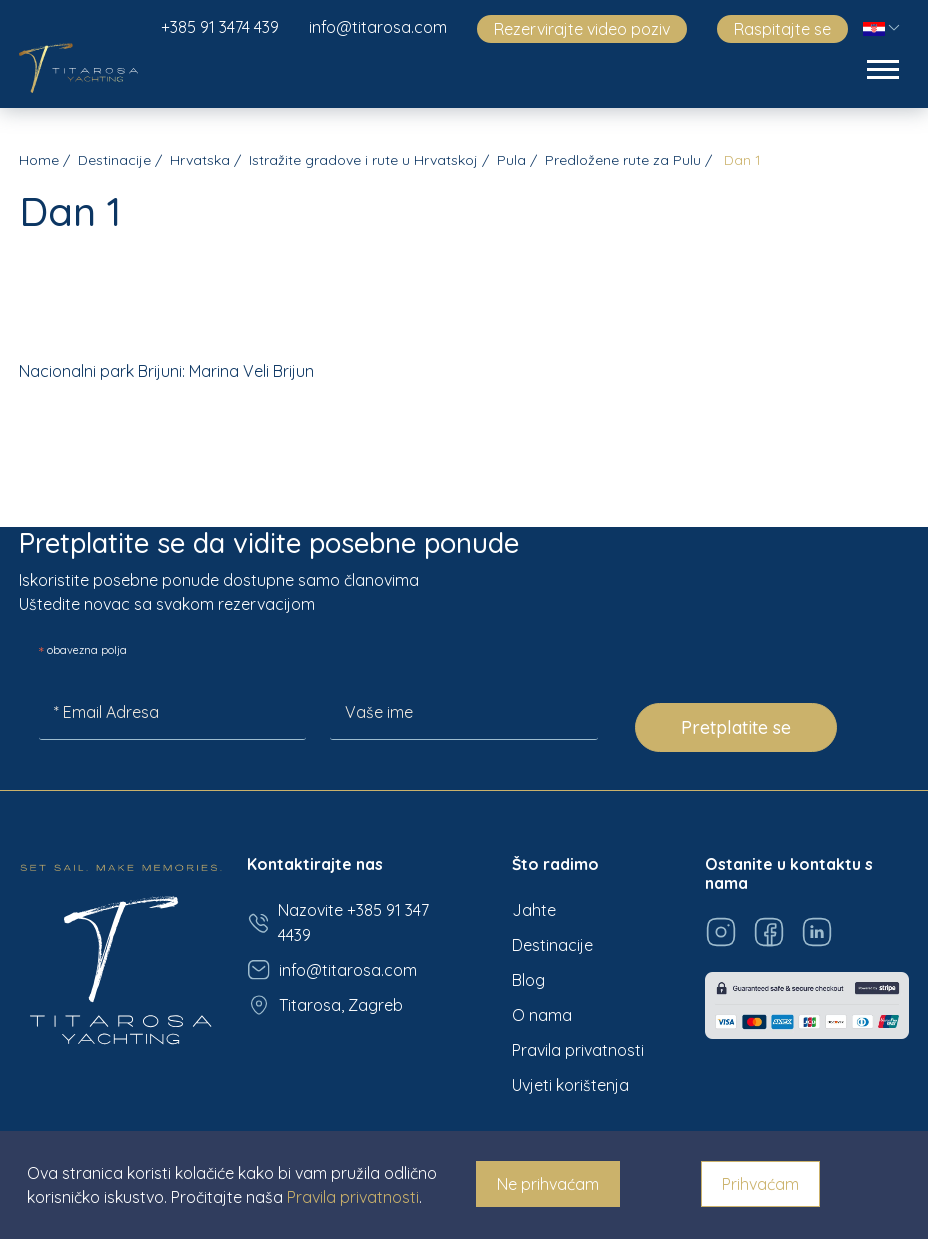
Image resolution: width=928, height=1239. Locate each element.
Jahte (534, 910)
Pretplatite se (736, 727)
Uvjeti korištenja (570, 1085)
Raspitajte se (782, 29)
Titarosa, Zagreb (325, 1005)
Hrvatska (200, 160)
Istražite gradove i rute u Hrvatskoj (363, 160)
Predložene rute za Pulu (623, 160)
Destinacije (114, 160)
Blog (528, 980)
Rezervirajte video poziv (582, 29)
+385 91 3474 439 (220, 27)
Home (39, 160)
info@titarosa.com (378, 27)
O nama (542, 1015)
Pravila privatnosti (578, 1050)
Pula (511, 160)
